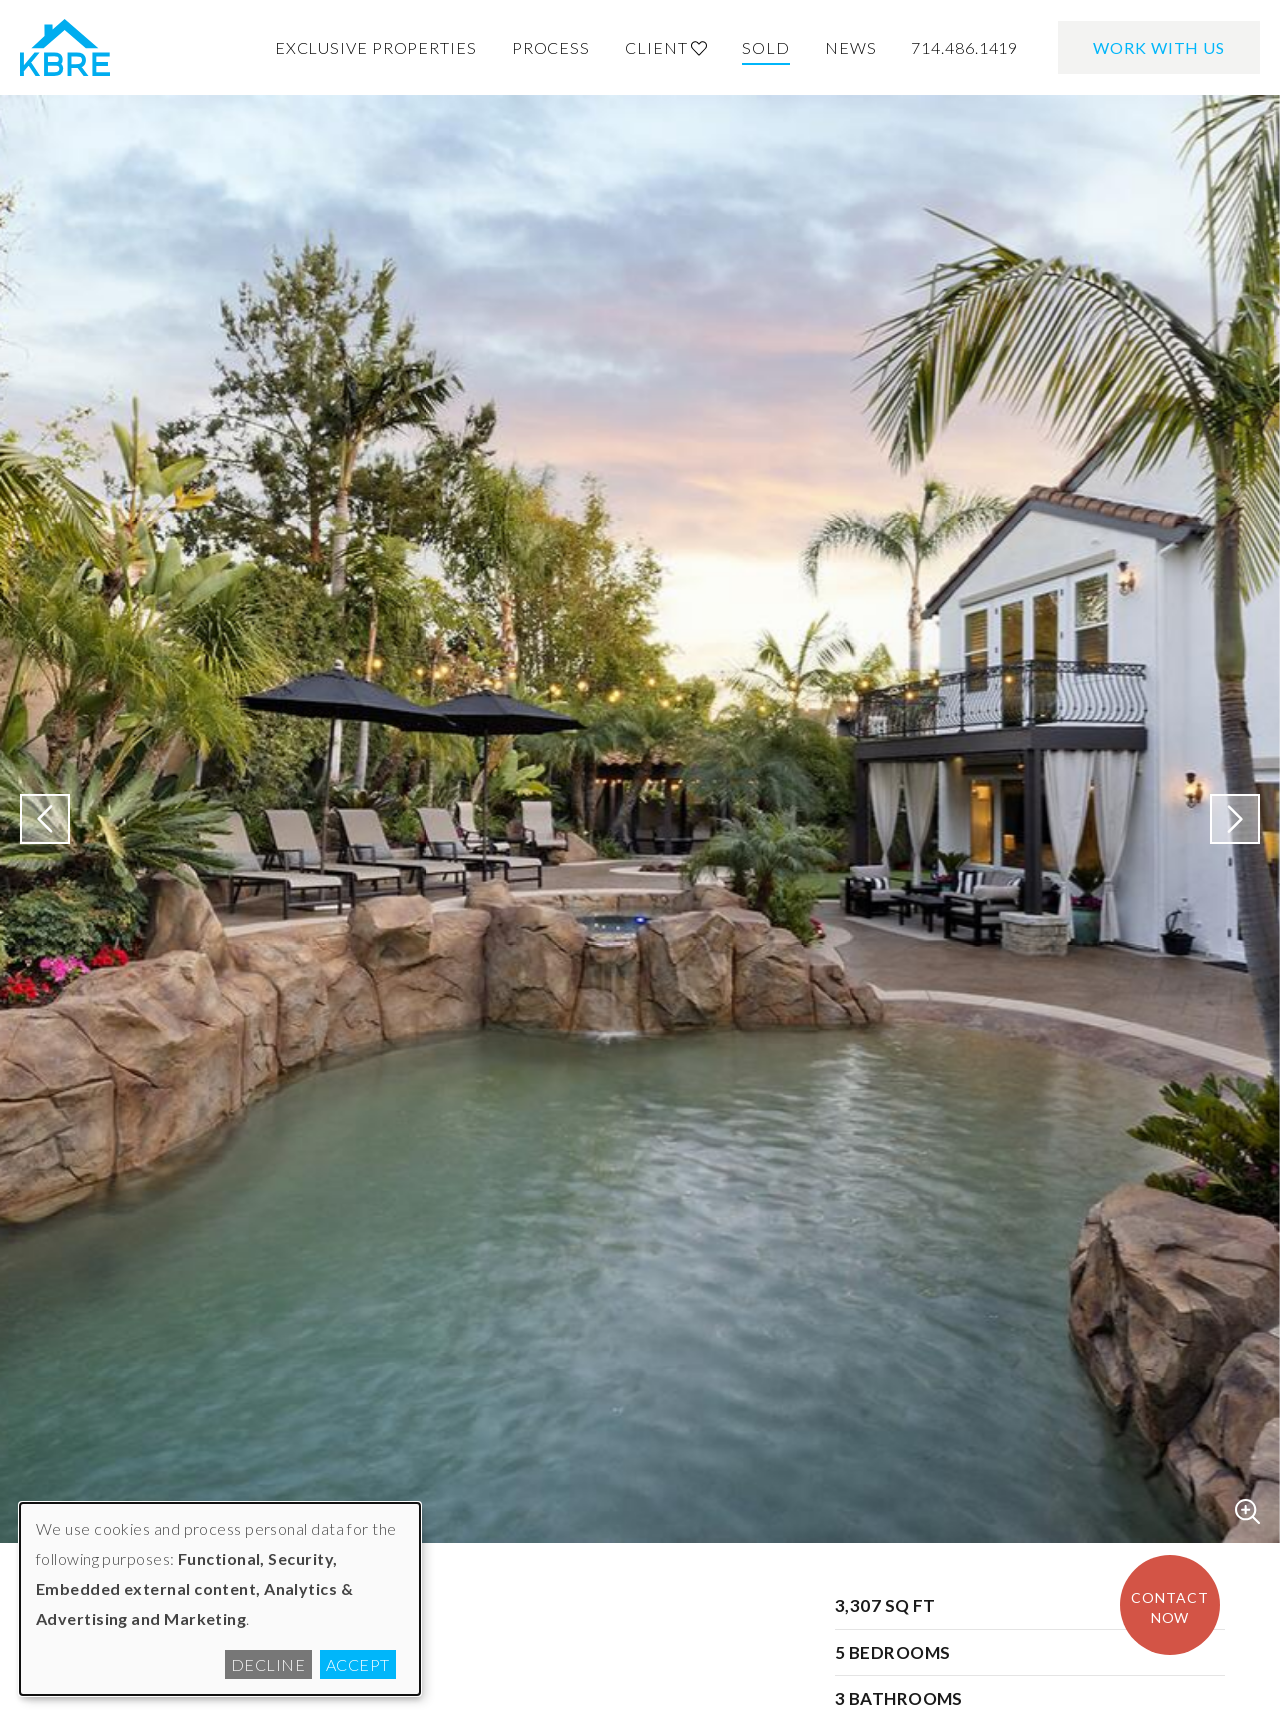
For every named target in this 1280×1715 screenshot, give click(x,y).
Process (551, 47)
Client (666, 47)
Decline (268, 1664)
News (851, 47)
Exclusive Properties (376, 47)
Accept (358, 1664)
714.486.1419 (964, 47)
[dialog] (220, 1599)
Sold (766, 47)
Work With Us (1159, 47)
